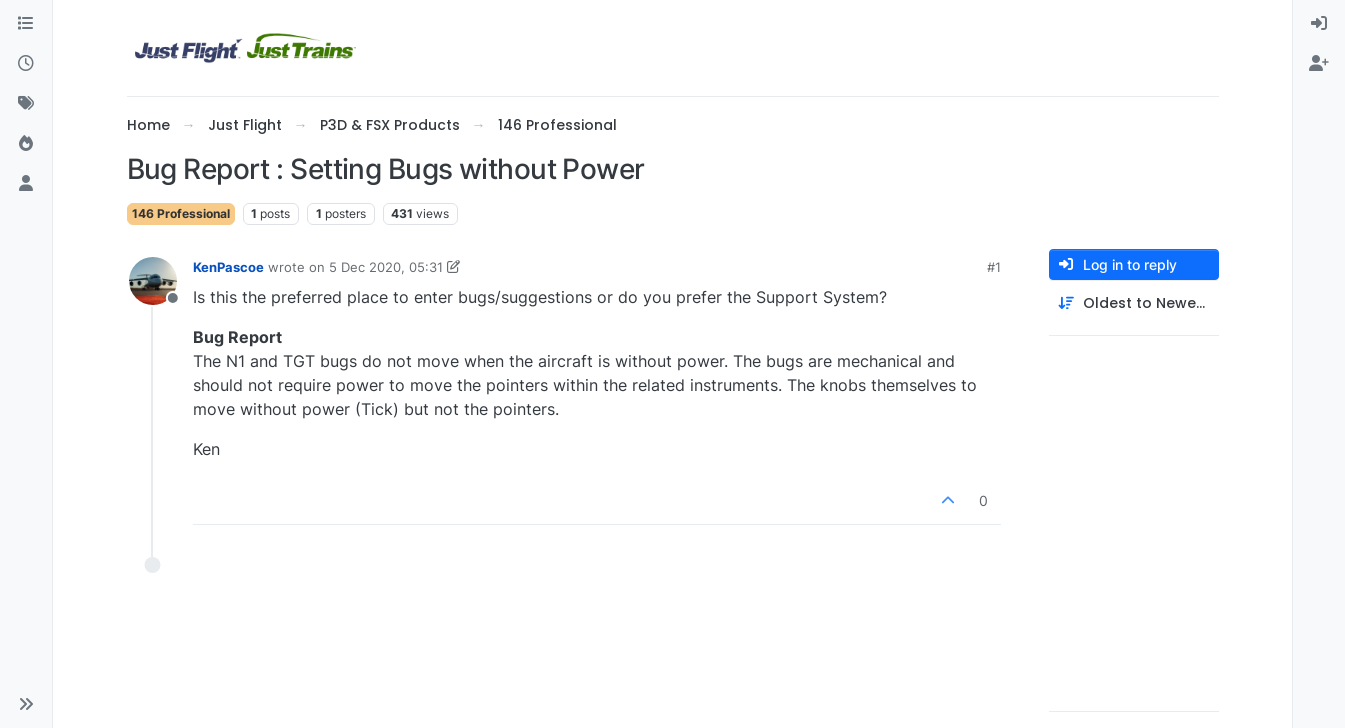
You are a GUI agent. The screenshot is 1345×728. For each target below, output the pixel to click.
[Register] (1319, 64)
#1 (994, 267)
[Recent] (26, 64)
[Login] (1319, 24)
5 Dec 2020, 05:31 (386, 267)
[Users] (26, 184)
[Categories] (26, 24)
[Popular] (26, 144)
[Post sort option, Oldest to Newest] (1134, 303)
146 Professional (181, 213)
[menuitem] (1319, 24)
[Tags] (26, 104)
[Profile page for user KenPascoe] (153, 281)
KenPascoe (228, 267)
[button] (26, 704)
